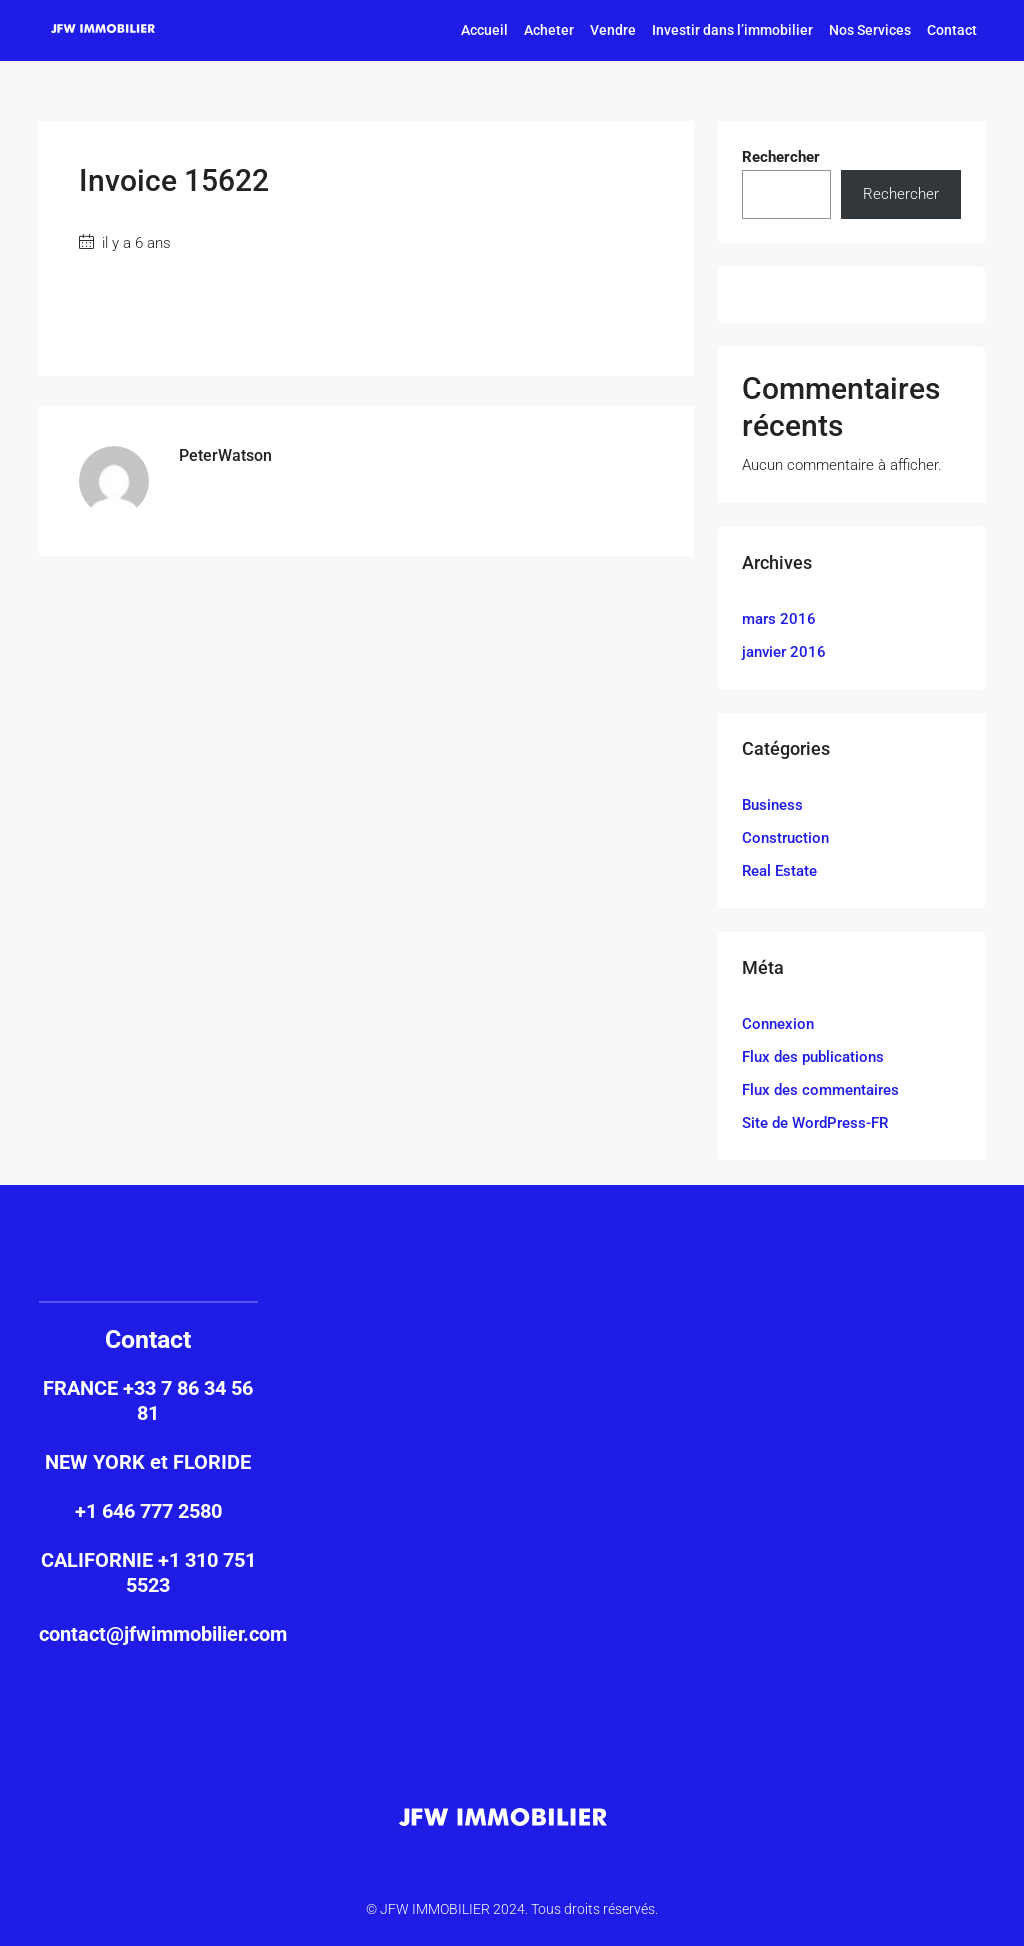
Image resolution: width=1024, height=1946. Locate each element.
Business (772, 805)
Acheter (549, 30)
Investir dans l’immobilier (732, 30)
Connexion (778, 1024)
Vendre (613, 30)
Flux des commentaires (820, 1090)
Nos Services (870, 30)
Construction (785, 838)
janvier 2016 (784, 652)
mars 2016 (779, 619)
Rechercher (781, 157)
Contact (952, 30)
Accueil (484, 30)
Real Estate (779, 871)
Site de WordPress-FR (815, 1123)
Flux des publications (813, 1057)
